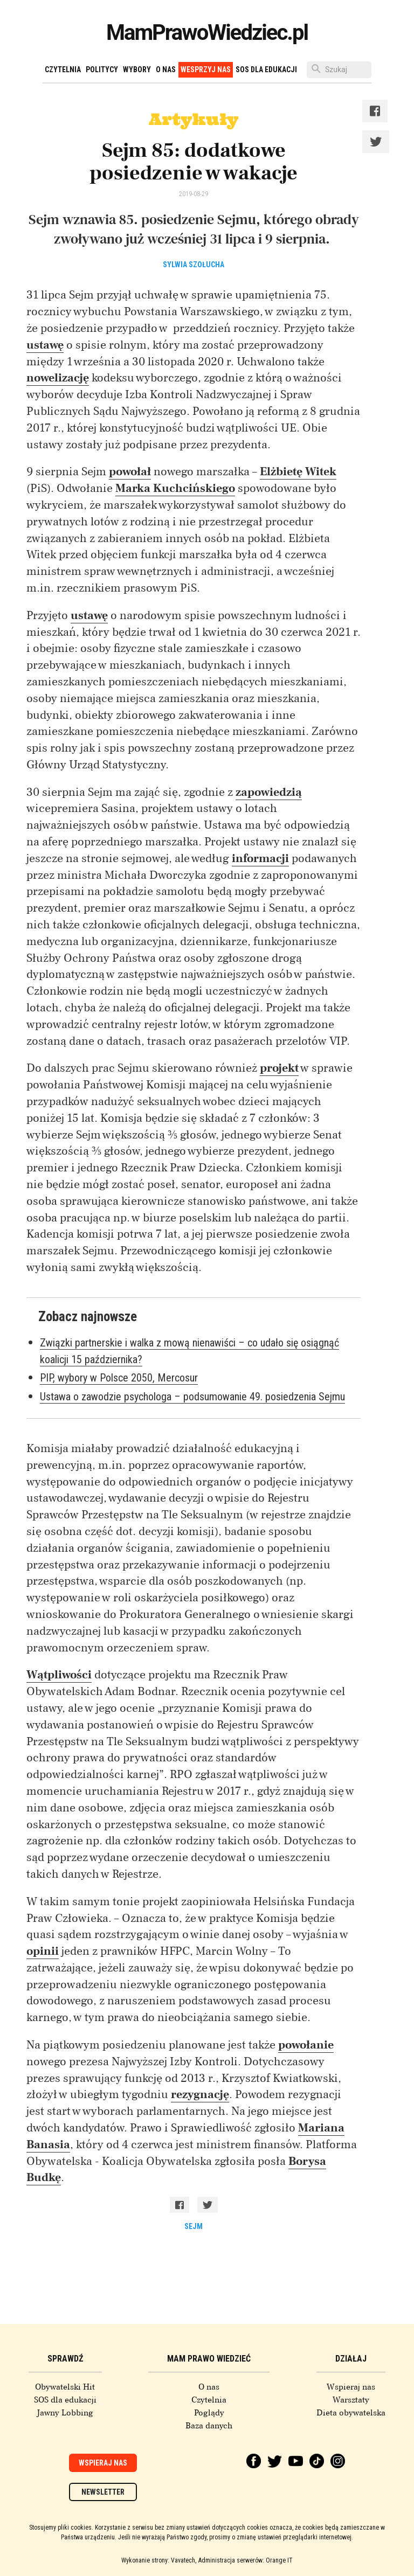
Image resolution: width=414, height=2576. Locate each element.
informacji (260, 858)
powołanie (306, 2044)
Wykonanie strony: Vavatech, (158, 2560)
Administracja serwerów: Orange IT (245, 2560)
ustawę (45, 344)
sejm (193, 2226)
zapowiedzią (269, 792)
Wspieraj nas (351, 2386)
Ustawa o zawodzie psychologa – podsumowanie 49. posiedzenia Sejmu (192, 1396)
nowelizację (57, 377)
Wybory (137, 69)
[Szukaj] (339, 69)
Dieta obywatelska (350, 2412)
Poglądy (209, 2412)
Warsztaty (351, 2399)
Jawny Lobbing (65, 2412)
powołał (130, 471)
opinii (42, 1951)
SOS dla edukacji (266, 69)
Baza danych (208, 2425)
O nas (166, 69)
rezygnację (200, 2094)
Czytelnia (63, 69)
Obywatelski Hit (65, 2386)
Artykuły (193, 119)
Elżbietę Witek (298, 471)
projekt (279, 1067)
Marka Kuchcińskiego (175, 488)
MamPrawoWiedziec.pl (207, 32)
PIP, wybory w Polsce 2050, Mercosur (119, 1377)
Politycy (102, 69)
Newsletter (103, 2492)
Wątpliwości (59, 1674)
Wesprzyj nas (206, 69)
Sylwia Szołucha (193, 264)
